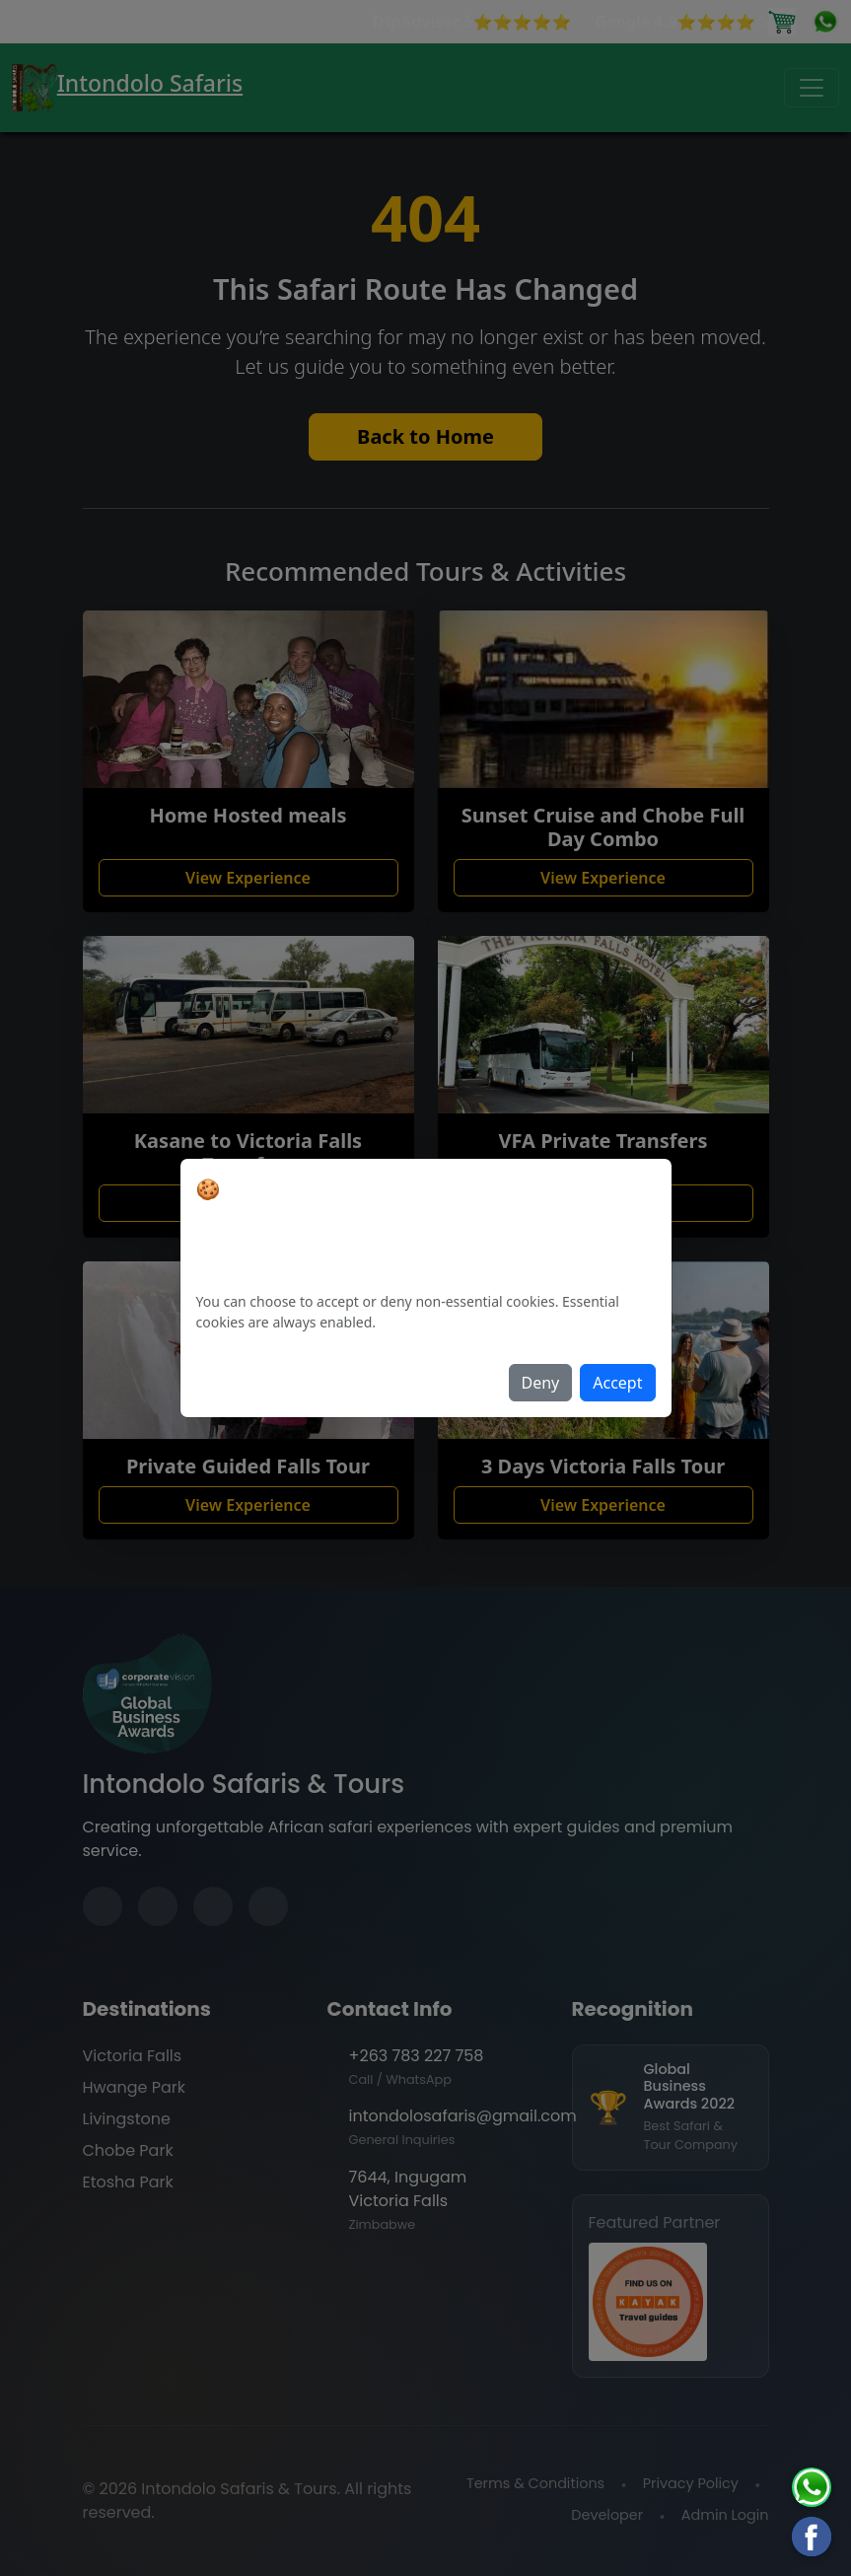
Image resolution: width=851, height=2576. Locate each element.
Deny (541, 1383)
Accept (617, 1383)
